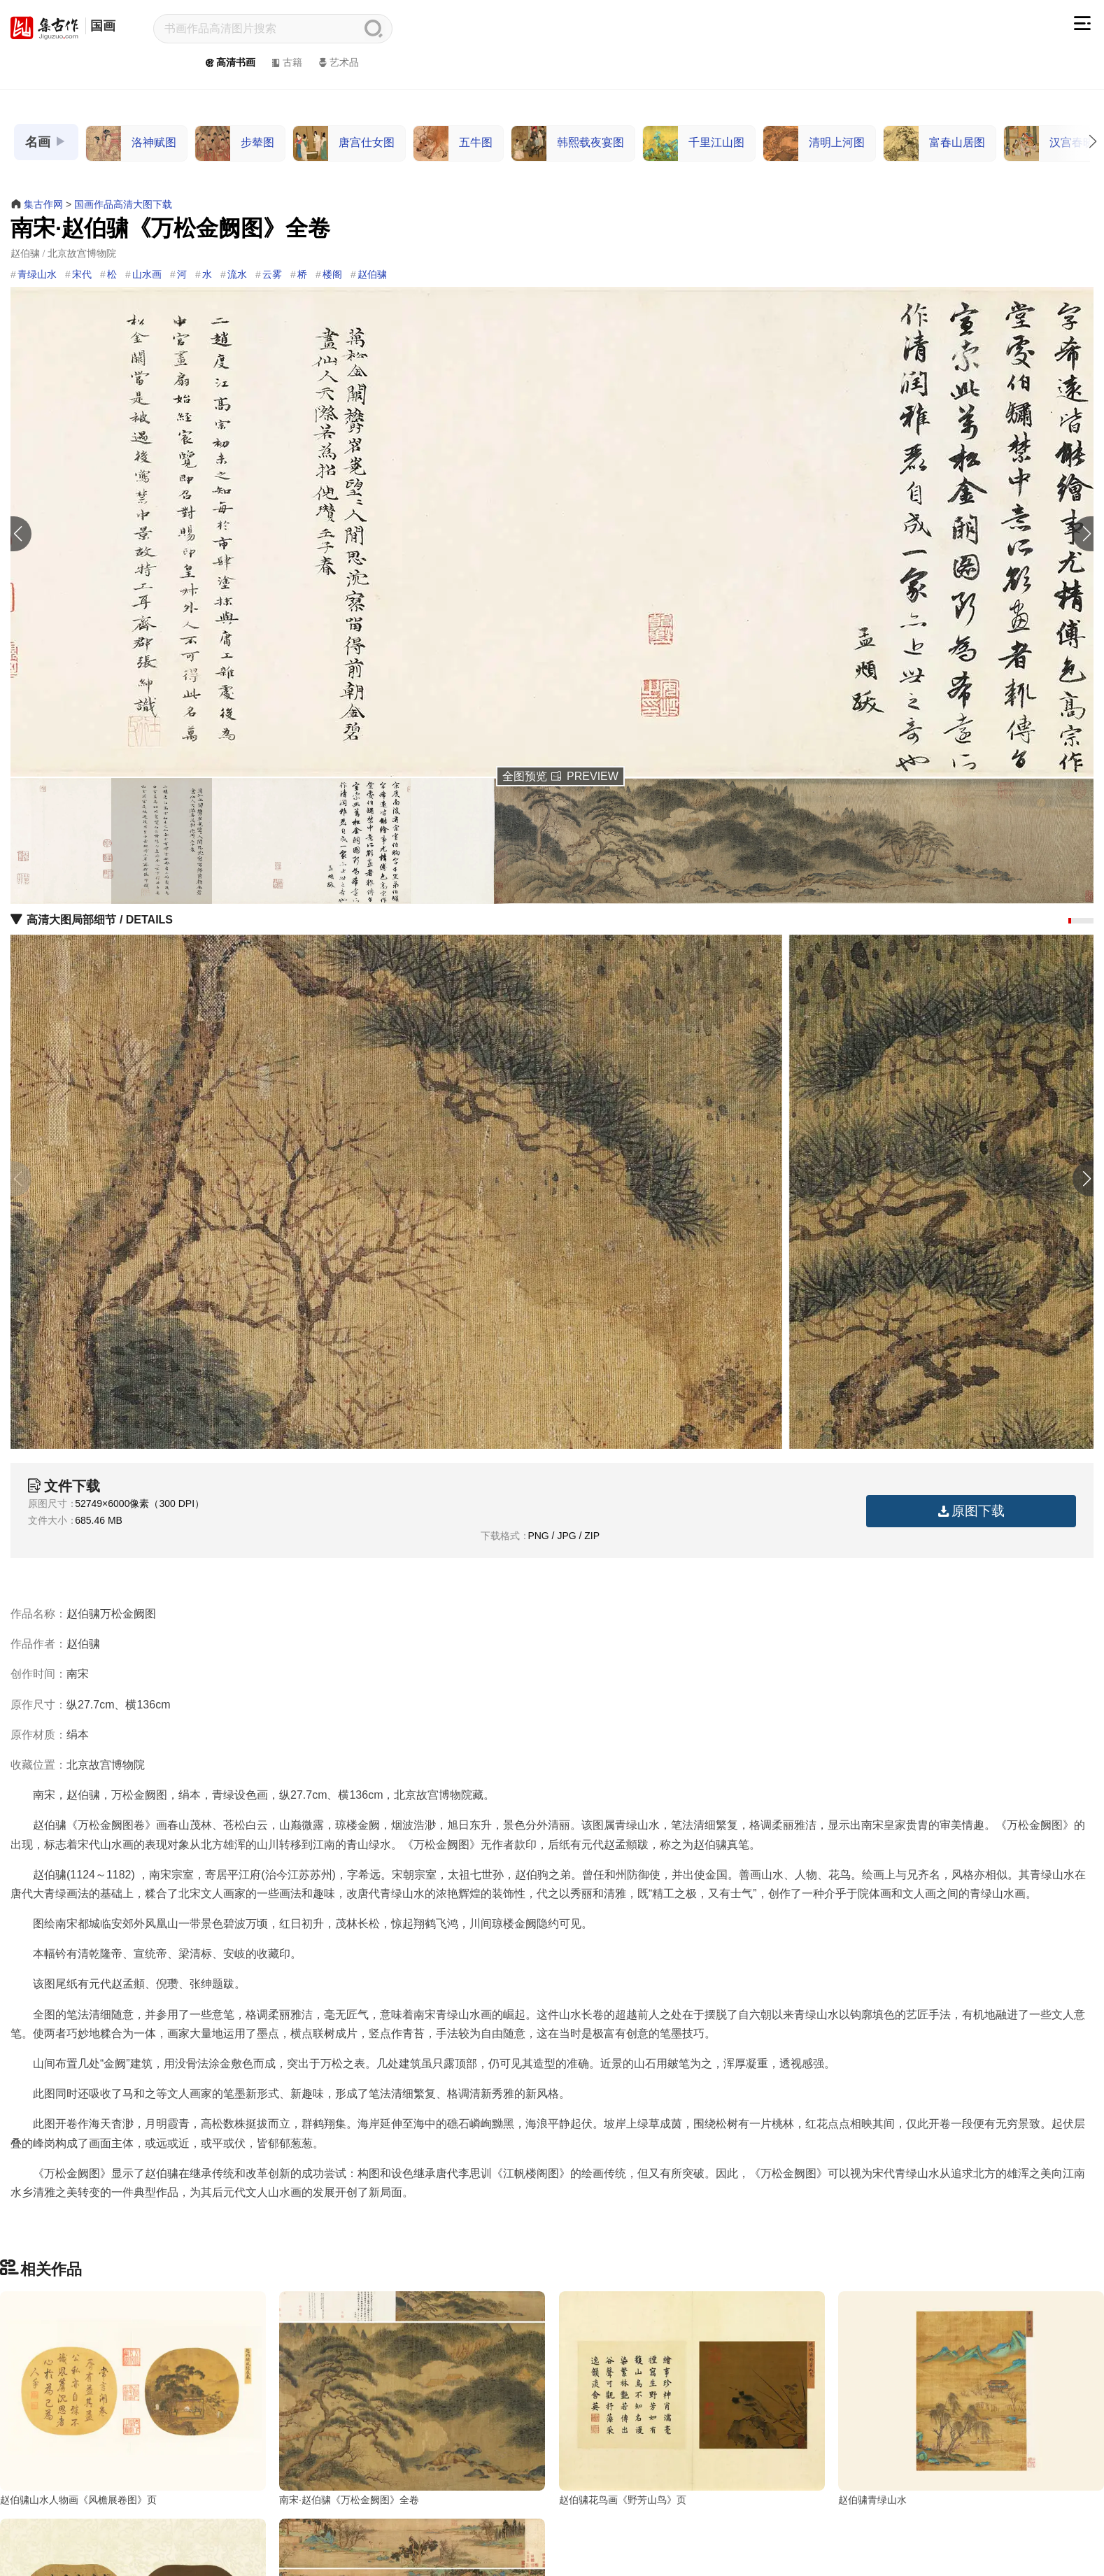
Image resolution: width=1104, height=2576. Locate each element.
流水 (237, 274)
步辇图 (234, 143)
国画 (102, 26)
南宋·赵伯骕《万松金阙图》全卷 (349, 2499)
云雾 (272, 274)
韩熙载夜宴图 (567, 143)
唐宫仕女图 (344, 143)
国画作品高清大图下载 (123, 204)
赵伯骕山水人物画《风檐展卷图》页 (78, 2499)
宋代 (82, 274)
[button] (1087, 533)
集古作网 (43, 204)
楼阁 (332, 274)
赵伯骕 (372, 274)
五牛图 (453, 143)
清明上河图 (814, 143)
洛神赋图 (131, 143)
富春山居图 (934, 143)
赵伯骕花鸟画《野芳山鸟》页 (622, 2499)
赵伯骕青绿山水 (872, 2499)
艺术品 (337, 62)
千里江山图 (693, 143)
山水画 (147, 274)
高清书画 (229, 62)
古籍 (285, 62)
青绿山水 (37, 274)
